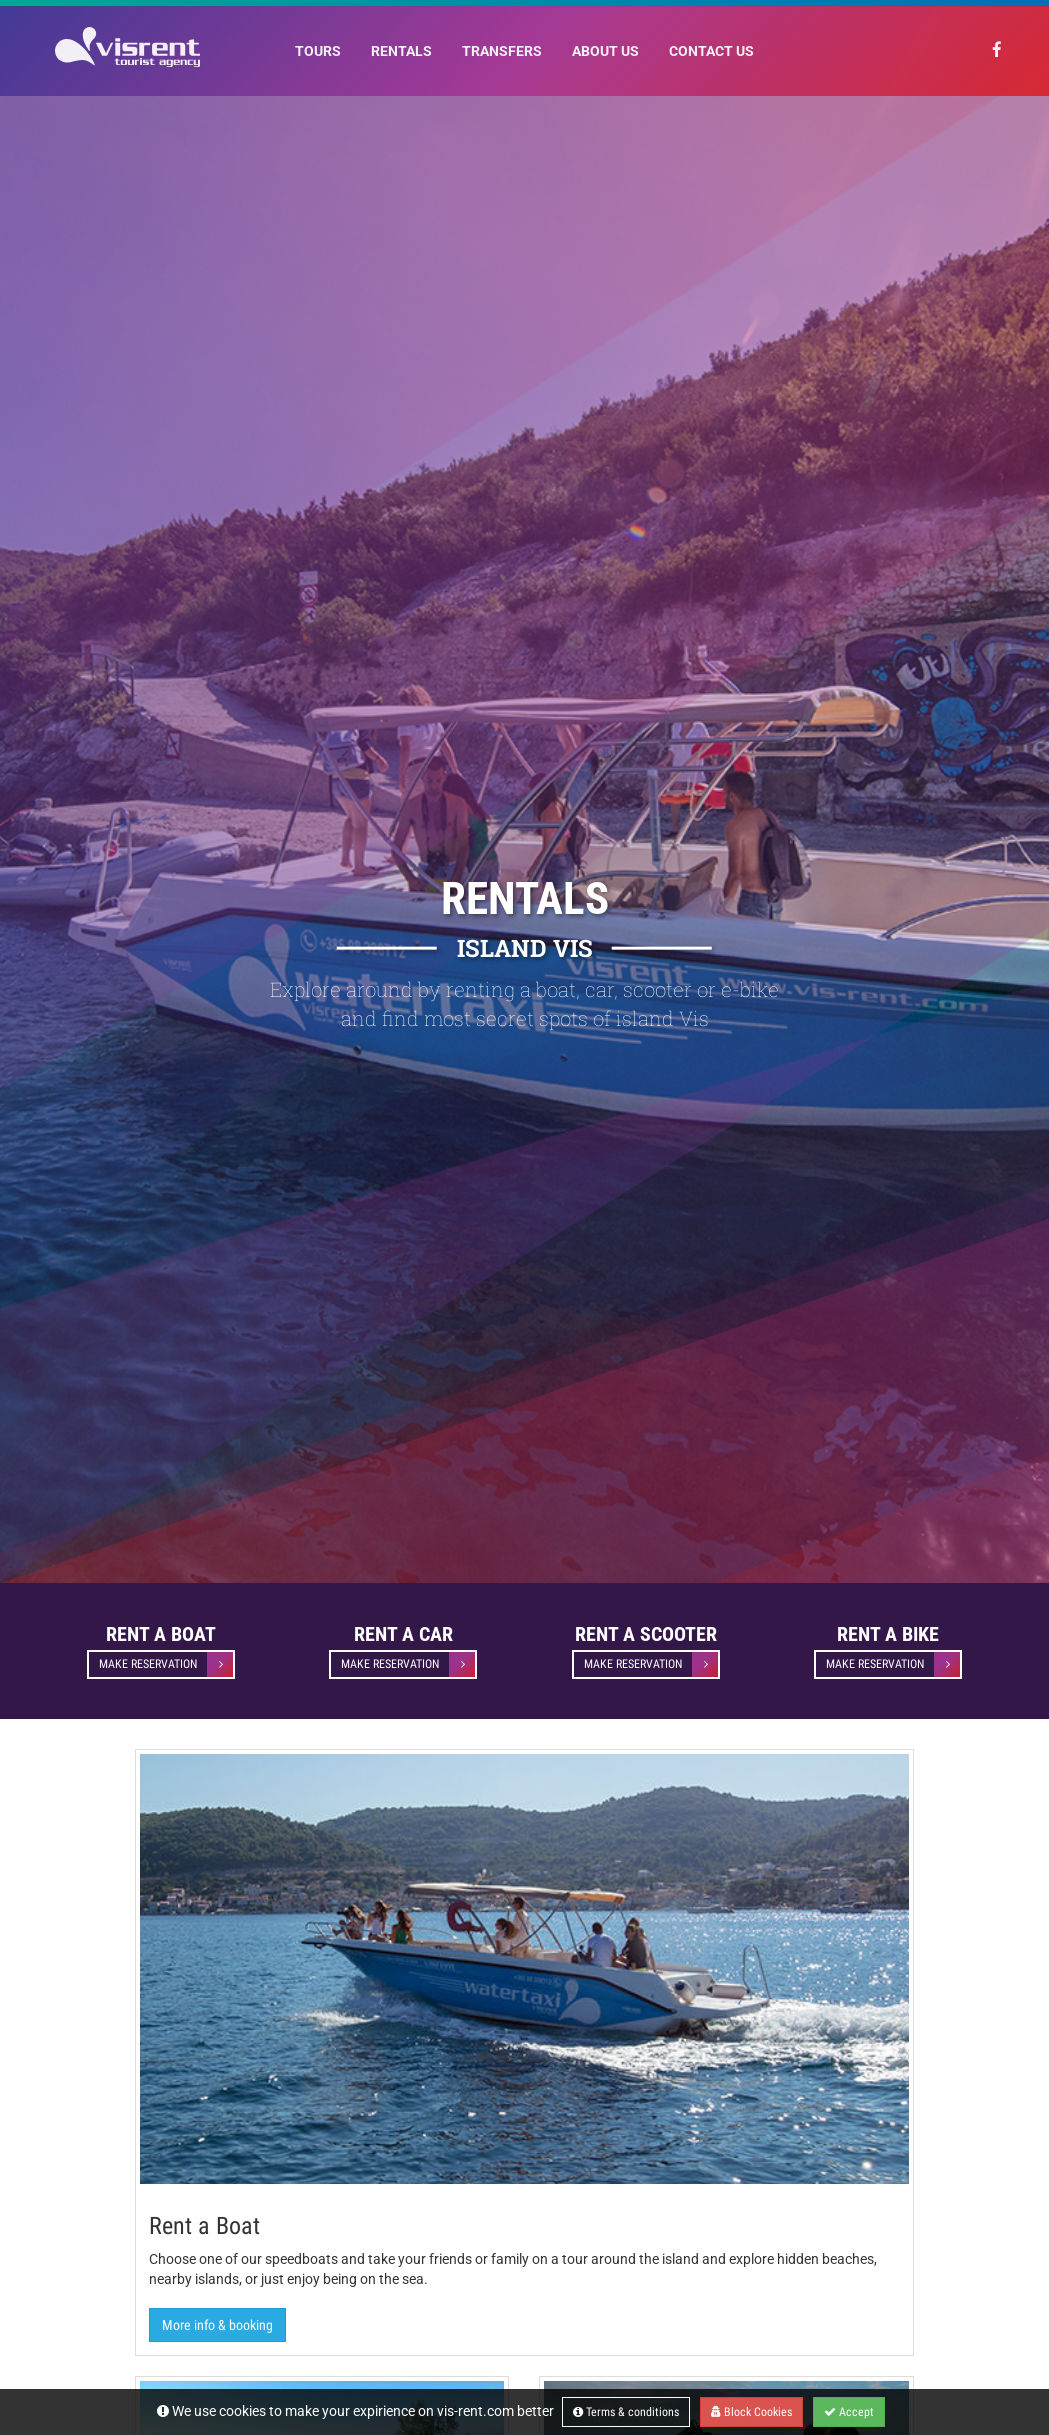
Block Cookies (751, 2412)
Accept (849, 2412)
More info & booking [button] (217, 2325)
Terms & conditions (626, 2412)
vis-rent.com (475, 2411)
